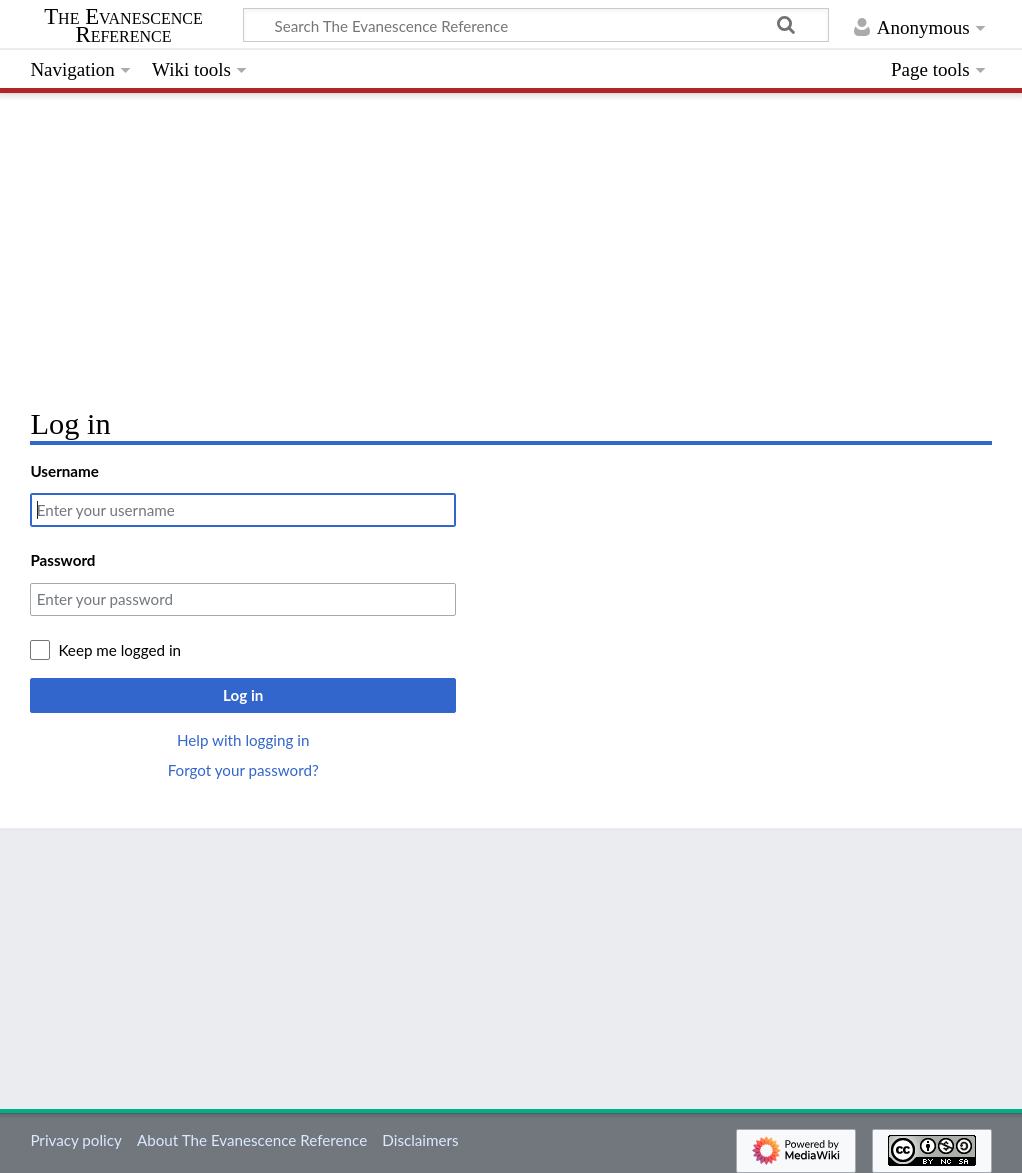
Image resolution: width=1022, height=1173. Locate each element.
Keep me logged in (119, 650)
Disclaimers (420, 1140)
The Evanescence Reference (123, 26)
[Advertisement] (510, 245)
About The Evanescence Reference (252, 1140)
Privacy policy (75, 1140)
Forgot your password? (243, 770)
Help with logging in (243, 740)
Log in (243, 695)
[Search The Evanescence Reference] (536, 25)
